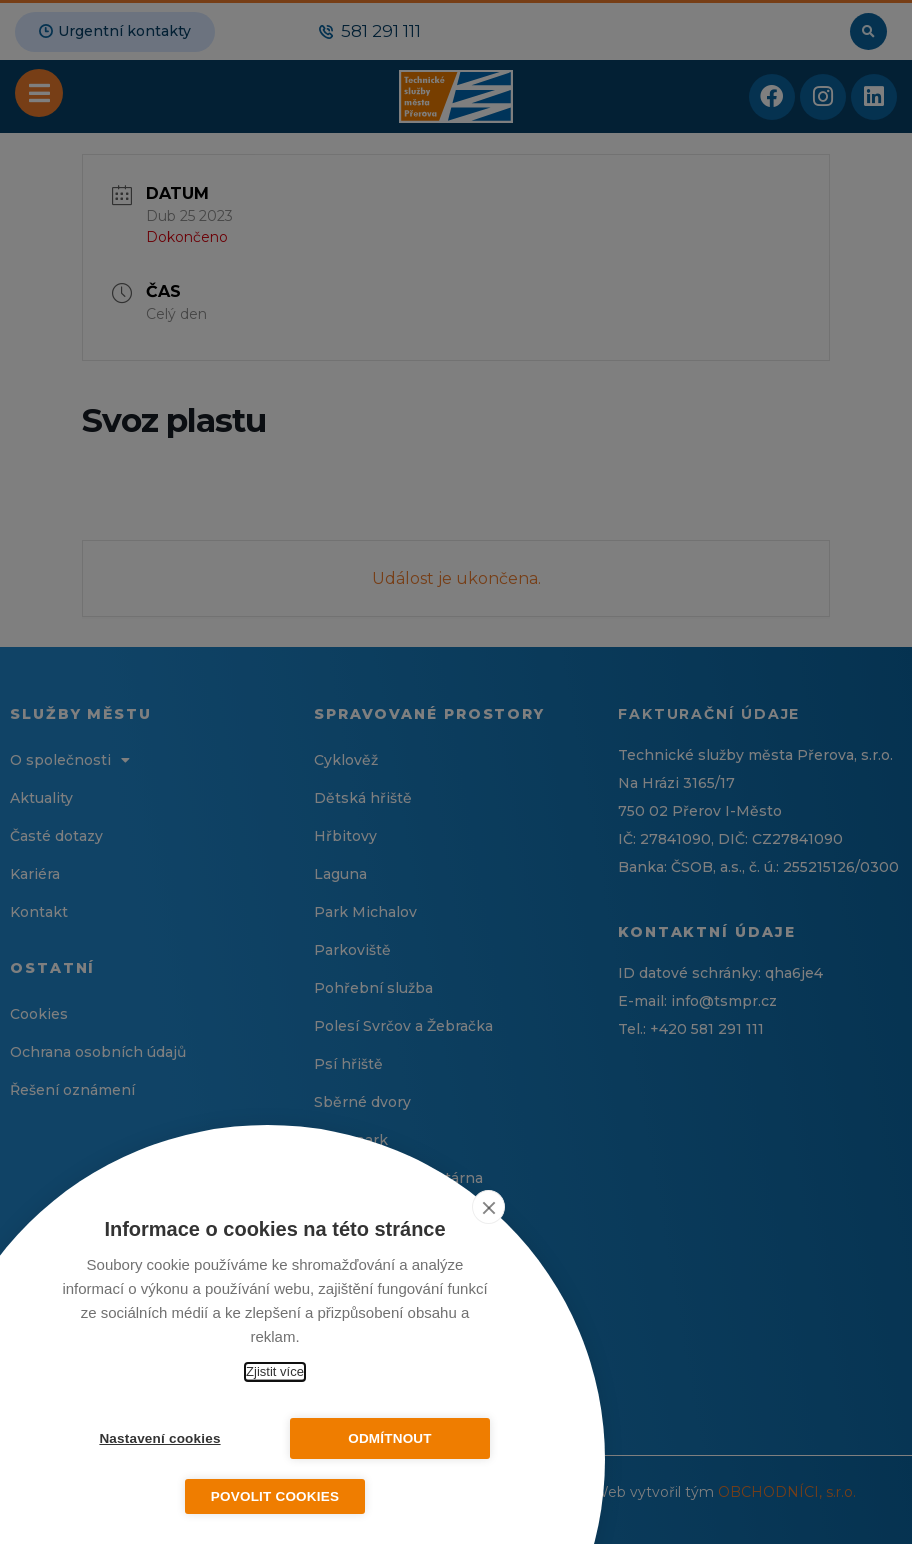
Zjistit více (275, 1371)
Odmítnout (390, 1438)
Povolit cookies (275, 1496)
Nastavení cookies (159, 1438)
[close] (488, 1207)
